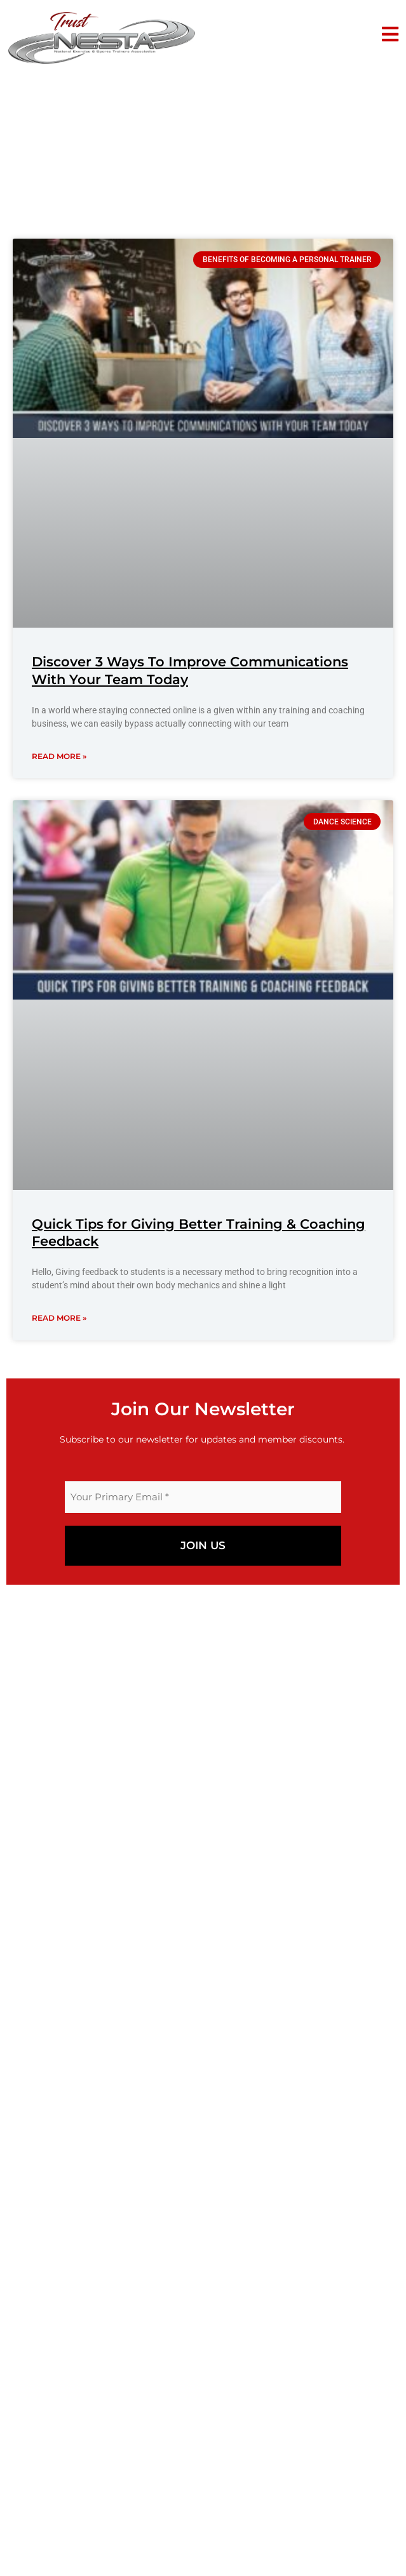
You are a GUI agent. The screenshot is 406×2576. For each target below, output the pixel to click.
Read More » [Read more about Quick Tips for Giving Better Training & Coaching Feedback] (59, 1318)
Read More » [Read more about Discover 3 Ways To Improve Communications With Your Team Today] (59, 756)
